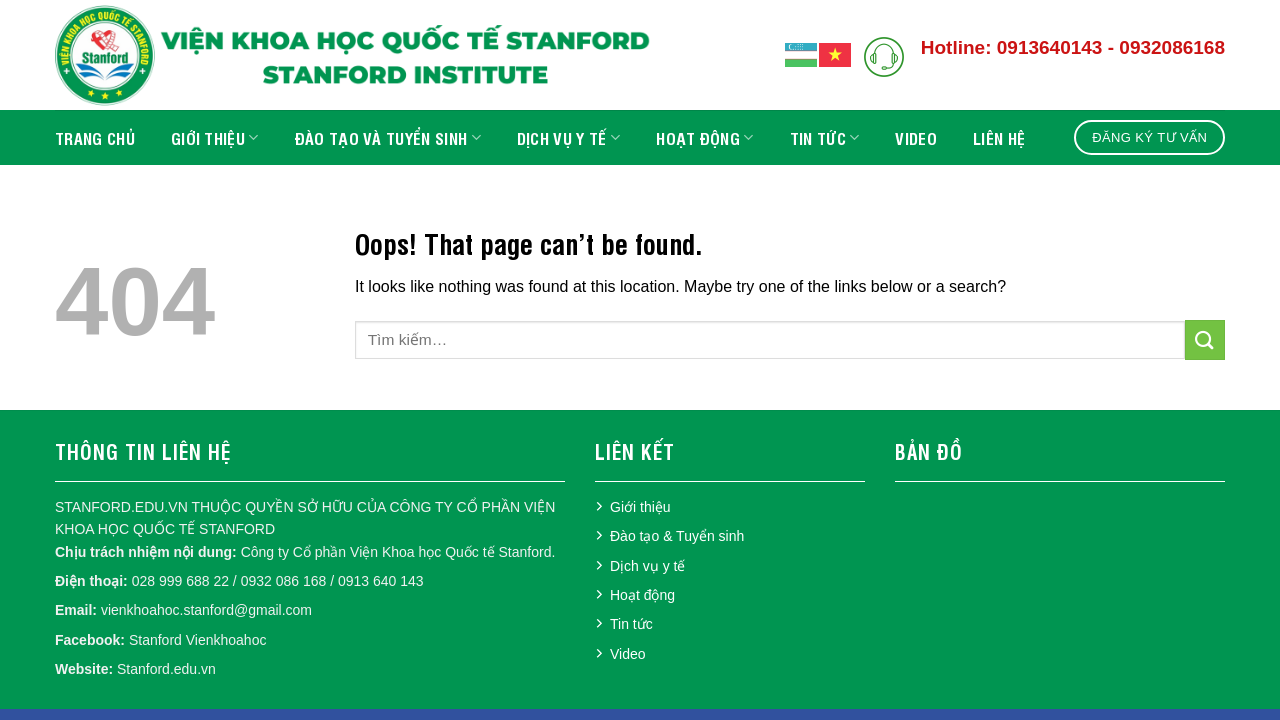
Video (916, 138)
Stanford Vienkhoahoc (198, 640)
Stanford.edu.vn (166, 669)
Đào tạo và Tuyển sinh (388, 138)
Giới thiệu (215, 138)
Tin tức (825, 138)
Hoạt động (704, 138)
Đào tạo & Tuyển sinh (677, 536)
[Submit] (1205, 339)
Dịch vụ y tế (568, 138)
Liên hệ (999, 138)
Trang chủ (95, 138)
